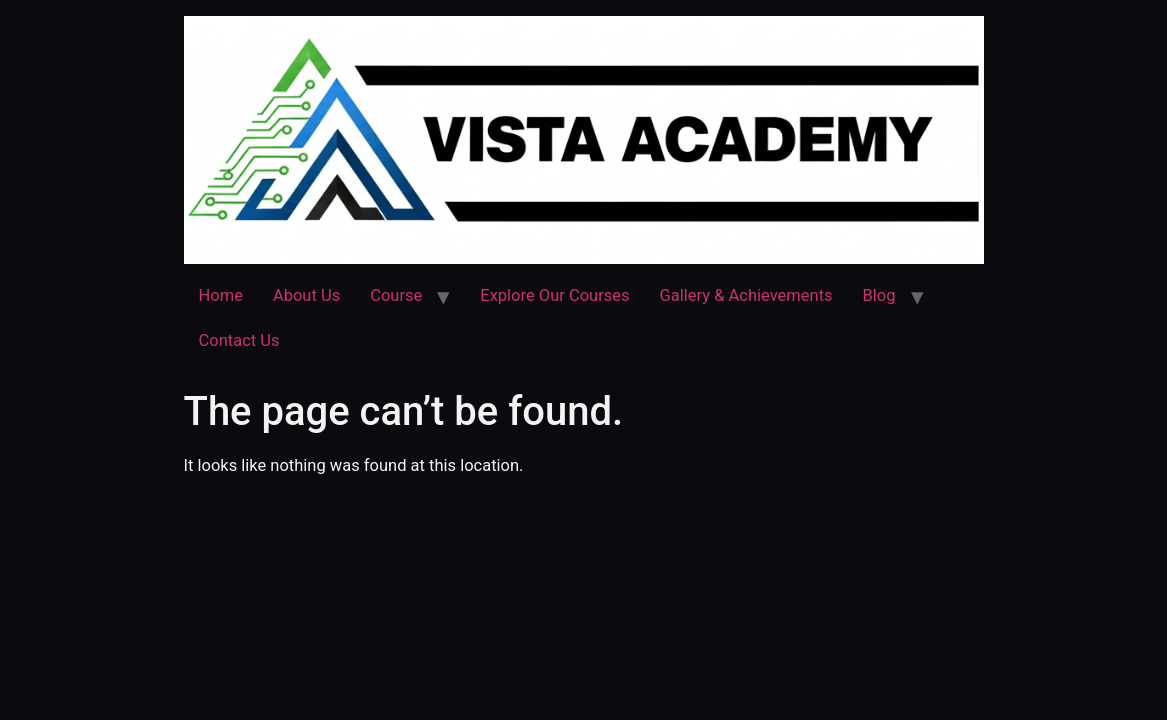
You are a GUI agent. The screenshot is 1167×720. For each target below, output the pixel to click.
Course (396, 295)
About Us (306, 295)
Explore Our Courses (554, 295)
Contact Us (239, 340)
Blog (879, 295)
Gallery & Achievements (746, 295)
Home (221, 295)
